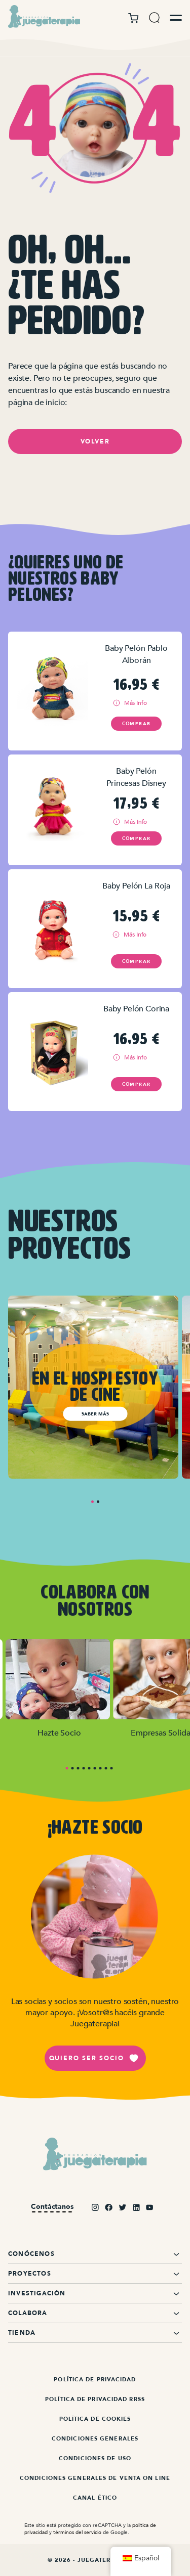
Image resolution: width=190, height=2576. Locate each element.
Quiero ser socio (94, 2058)
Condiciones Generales (95, 2438)
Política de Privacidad (95, 2379)
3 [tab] (78, 1768)
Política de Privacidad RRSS (95, 2399)
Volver (95, 441)
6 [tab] (95, 1768)
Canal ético (95, 2498)
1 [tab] (92, 1501)
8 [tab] (106, 1768)
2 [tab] (98, 1501)
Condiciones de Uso (95, 2458)
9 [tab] (111, 1768)
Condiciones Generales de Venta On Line (95, 2478)
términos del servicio (77, 2532)
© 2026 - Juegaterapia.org (95, 2560)
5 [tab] (89, 1768)
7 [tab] (100, 1768)
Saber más (95, 1413)
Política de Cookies (95, 2419)
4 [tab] (84, 1768)
